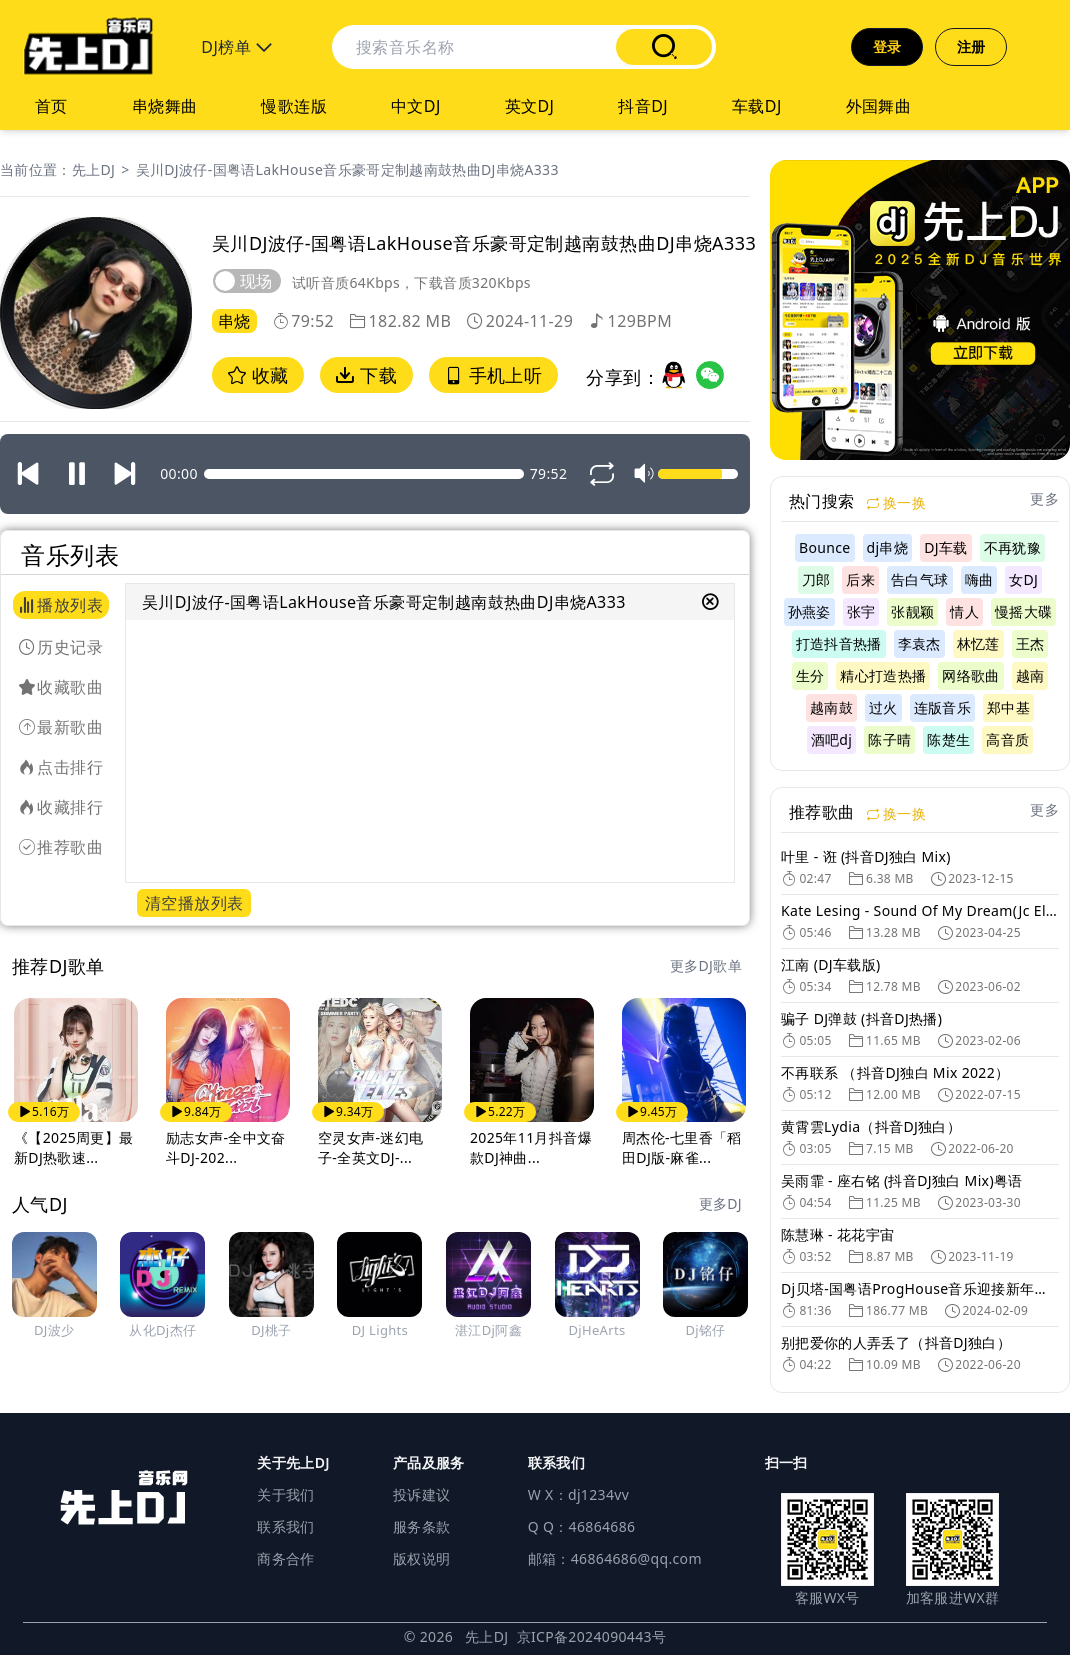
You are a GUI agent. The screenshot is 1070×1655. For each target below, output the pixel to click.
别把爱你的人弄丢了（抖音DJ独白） (896, 1342)
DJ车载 (945, 547)
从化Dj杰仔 (162, 1330)
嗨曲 (979, 579)
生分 (810, 675)
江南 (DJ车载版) (831, 964)
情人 (964, 611)
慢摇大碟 (1023, 611)
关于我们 (285, 1494)
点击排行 (61, 767)
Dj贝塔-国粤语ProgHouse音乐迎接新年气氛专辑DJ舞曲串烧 (920, 1288)
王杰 (1030, 643)
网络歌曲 (970, 675)
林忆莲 (978, 643)
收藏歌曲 (61, 687)
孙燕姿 (809, 611)
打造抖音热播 (839, 643)
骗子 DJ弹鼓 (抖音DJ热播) (861, 1018)
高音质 (1007, 739)
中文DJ (416, 106)
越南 (1030, 675)
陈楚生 (948, 739)
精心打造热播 (883, 675)
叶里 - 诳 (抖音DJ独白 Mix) (866, 856)
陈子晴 (889, 739)
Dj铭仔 (706, 1330)
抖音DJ (643, 106)
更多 (1044, 498)
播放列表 (61, 605)
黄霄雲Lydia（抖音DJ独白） (871, 1126)
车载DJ (757, 106)
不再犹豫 (1012, 547)
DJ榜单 (236, 47)
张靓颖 (912, 611)
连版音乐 (942, 707)
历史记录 (61, 647)
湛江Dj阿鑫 (488, 1330)
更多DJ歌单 (706, 965)
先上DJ (93, 169)
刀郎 (816, 579)
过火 (883, 707)
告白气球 (919, 579)
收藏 (258, 375)
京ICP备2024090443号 (592, 1636)
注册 (971, 46)
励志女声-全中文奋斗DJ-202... (226, 1147)
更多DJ (720, 1203)
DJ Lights (380, 1330)
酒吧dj (832, 739)
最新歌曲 (61, 727)
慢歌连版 (294, 106)
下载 (366, 375)
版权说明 (421, 1558)
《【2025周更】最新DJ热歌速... (74, 1147)
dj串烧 (888, 547)
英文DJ (530, 106)
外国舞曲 (879, 106)
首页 (51, 106)
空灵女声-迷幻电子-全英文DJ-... (370, 1147)
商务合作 (285, 1558)
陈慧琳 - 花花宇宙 (837, 1234)
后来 (860, 579)
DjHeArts (597, 1330)
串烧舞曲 (165, 106)
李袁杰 (919, 643)
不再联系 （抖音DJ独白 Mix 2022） (895, 1072)
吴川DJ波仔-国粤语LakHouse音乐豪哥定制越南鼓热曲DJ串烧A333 (347, 169)
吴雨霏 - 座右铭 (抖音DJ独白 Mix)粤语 (902, 1180)
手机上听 (493, 375)
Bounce (825, 547)
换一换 (896, 502)
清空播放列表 (194, 903)
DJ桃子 (271, 1330)
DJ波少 (54, 1330)
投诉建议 (421, 1494)
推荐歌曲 (61, 847)
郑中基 (1008, 707)
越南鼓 (831, 707)
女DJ (1023, 579)
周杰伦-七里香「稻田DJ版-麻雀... (682, 1147)
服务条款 (421, 1526)
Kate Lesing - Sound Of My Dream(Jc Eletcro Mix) (920, 910)
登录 (887, 46)
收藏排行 (61, 807)
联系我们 (285, 1526)
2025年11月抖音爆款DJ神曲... (531, 1147)
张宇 (861, 611)
